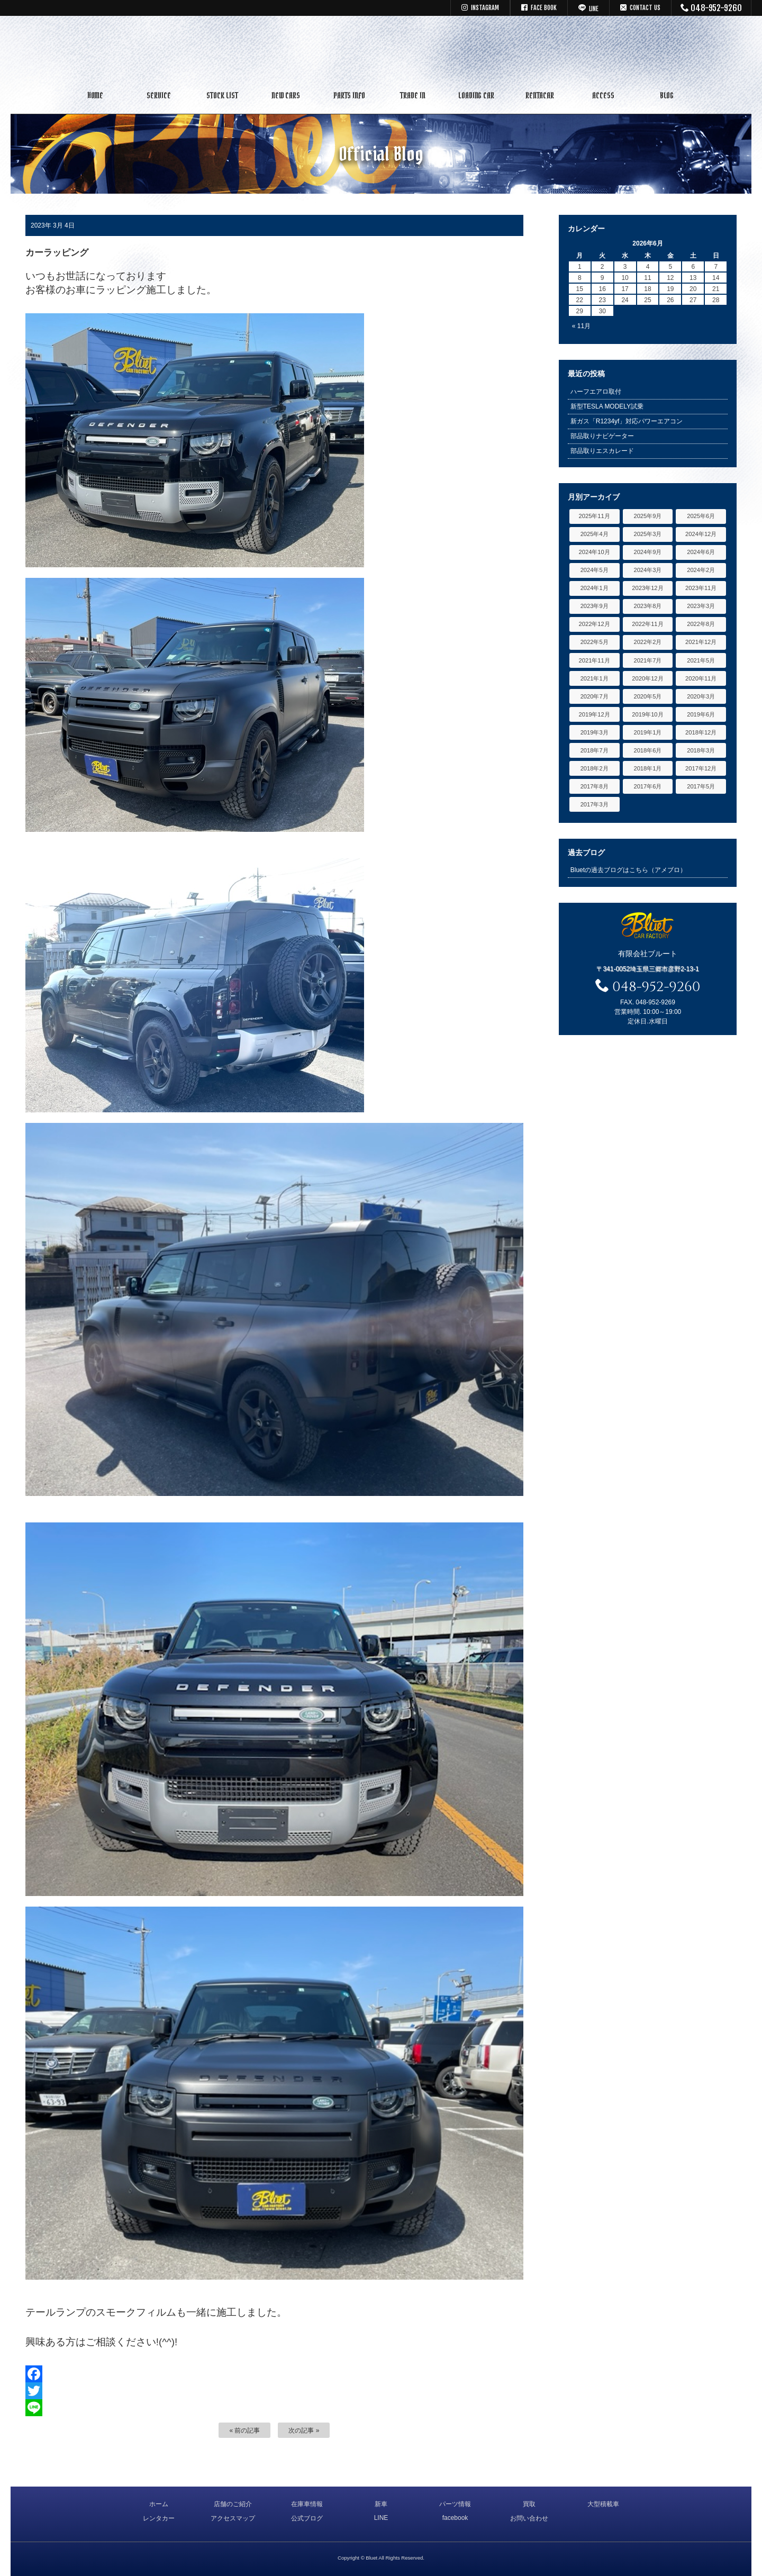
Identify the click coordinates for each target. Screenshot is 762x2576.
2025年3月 (647, 534)
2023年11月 (700, 588)
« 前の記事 (244, 2430)
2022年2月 (647, 642)
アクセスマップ (233, 2518)
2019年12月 (594, 714)
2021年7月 (647, 660)
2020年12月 (647, 678)
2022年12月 (594, 624)
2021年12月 (700, 642)
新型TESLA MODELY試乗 (606, 406)
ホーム (158, 2504)
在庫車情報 (307, 2504)
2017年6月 (647, 786)
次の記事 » (303, 2430)
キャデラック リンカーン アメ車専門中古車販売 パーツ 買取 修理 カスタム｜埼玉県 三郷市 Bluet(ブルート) (381, 50)
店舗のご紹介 (233, 2504)
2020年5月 (647, 696)
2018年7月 (594, 750)
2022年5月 (594, 642)
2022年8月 (701, 624)
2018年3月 (701, 750)
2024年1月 (594, 588)
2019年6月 (701, 714)
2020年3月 (701, 696)
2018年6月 (647, 750)
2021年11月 (594, 660)
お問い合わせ (529, 2518)
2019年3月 (594, 732)
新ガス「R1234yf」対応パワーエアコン (626, 421)
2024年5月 (594, 570)
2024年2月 (701, 570)
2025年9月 (647, 516)
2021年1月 (594, 678)
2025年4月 (594, 534)
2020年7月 (594, 696)
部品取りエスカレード (602, 451)
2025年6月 (701, 516)
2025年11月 (594, 516)
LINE (381, 2517)
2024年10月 (594, 552)
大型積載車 (603, 2504)
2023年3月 (701, 606)
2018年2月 (594, 768)
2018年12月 (700, 732)
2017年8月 (594, 786)
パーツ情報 (455, 2504)
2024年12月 (700, 534)
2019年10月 (647, 714)
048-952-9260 (711, 8)
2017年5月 (701, 786)
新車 (381, 2504)
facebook (455, 2517)
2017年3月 (594, 804)
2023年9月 (594, 606)
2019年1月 (647, 732)
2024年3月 (647, 570)
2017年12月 (700, 768)
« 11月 (581, 326)
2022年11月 (647, 624)
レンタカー (159, 2518)
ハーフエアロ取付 (595, 391)
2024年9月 (647, 552)
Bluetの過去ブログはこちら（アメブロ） (628, 870)
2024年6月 (701, 552)
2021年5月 (701, 660)
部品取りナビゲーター (602, 436)
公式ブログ (307, 2518)
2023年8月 (647, 606)
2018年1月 (647, 768)
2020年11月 (700, 678)
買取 (529, 2504)
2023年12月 (647, 588)
